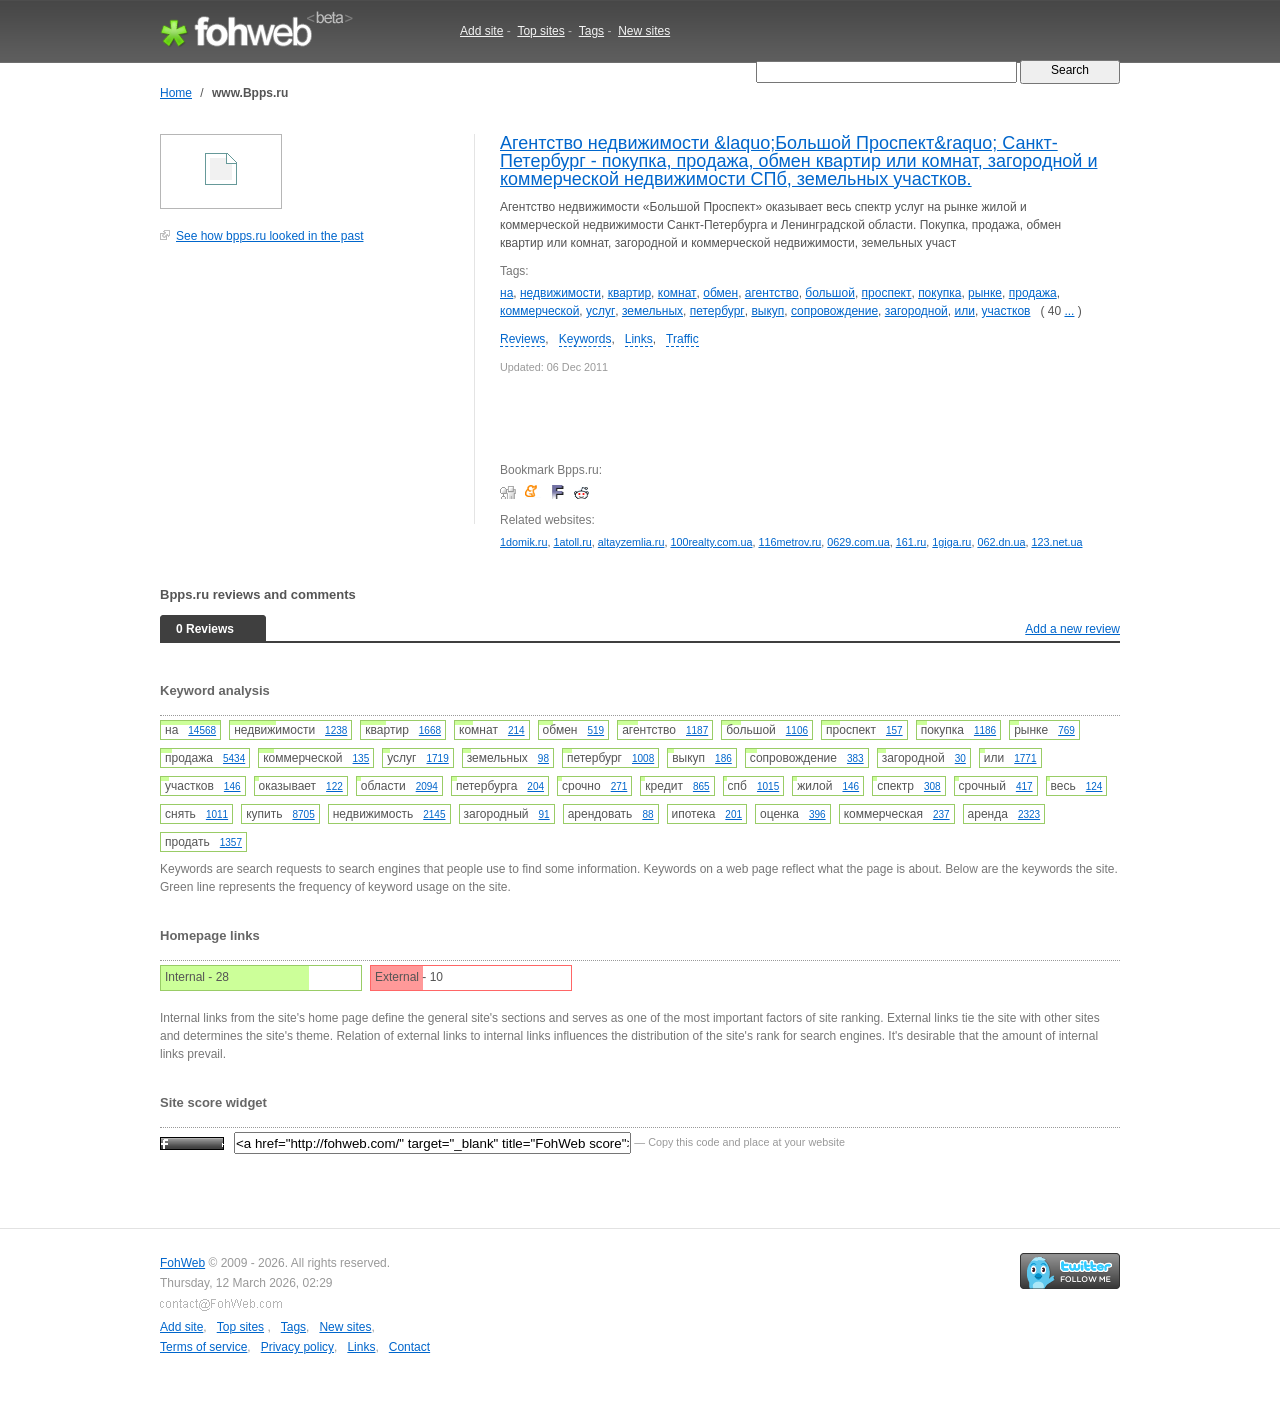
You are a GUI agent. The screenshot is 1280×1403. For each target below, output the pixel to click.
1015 (768, 786)
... (1069, 311)
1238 (336, 730)
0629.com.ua (858, 542)
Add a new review (1072, 629)
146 (232, 786)
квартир (629, 293)
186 (723, 758)
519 (595, 730)
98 (543, 758)
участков (1006, 311)
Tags (591, 31)
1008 (643, 758)
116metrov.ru (789, 542)
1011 (217, 814)
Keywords (585, 339)
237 (941, 814)
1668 (430, 730)
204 (535, 786)
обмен (720, 293)
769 (1066, 730)
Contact (409, 1347)
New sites (644, 31)
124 (1094, 786)
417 (1024, 786)
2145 (434, 814)
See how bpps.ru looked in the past (269, 236)
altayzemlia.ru (631, 542)
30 (960, 758)
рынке (985, 293)
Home (176, 93)
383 (855, 758)
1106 (797, 730)
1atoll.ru (572, 542)
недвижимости (560, 293)
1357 (231, 842)
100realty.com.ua (711, 542)
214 (516, 730)
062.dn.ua (1001, 542)
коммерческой (539, 311)
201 (733, 814)
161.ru (911, 542)
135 (361, 758)
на (506, 293)
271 (619, 786)
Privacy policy (297, 1347)
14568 (202, 730)
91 (544, 814)
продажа (1033, 293)
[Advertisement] (310, 394)
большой (830, 293)
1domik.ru (523, 542)
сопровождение (834, 311)
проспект (887, 293)
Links (639, 339)
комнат (677, 293)
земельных (652, 311)
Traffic (682, 339)
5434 (234, 758)
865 (701, 786)
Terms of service (203, 1347)
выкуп (767, 311)
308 (932, 786)
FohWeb (182, 1263)
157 (894, 730)
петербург (717, 311)
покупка (939, 293)
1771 (1025, 758)
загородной (916, 311)
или (964, 311)
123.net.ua (1056, 542)
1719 (438, 758)
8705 (303, 814)
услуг (600, 311)
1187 (697, 730)
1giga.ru (951, 542)
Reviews (522, 339)
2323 (1029, 814)
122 (334, 786)
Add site (481, 31)
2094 (427, 786)
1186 (985, 730)
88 (647, 814)
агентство (772, 293)
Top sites (540, 31)
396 (817, 814)
